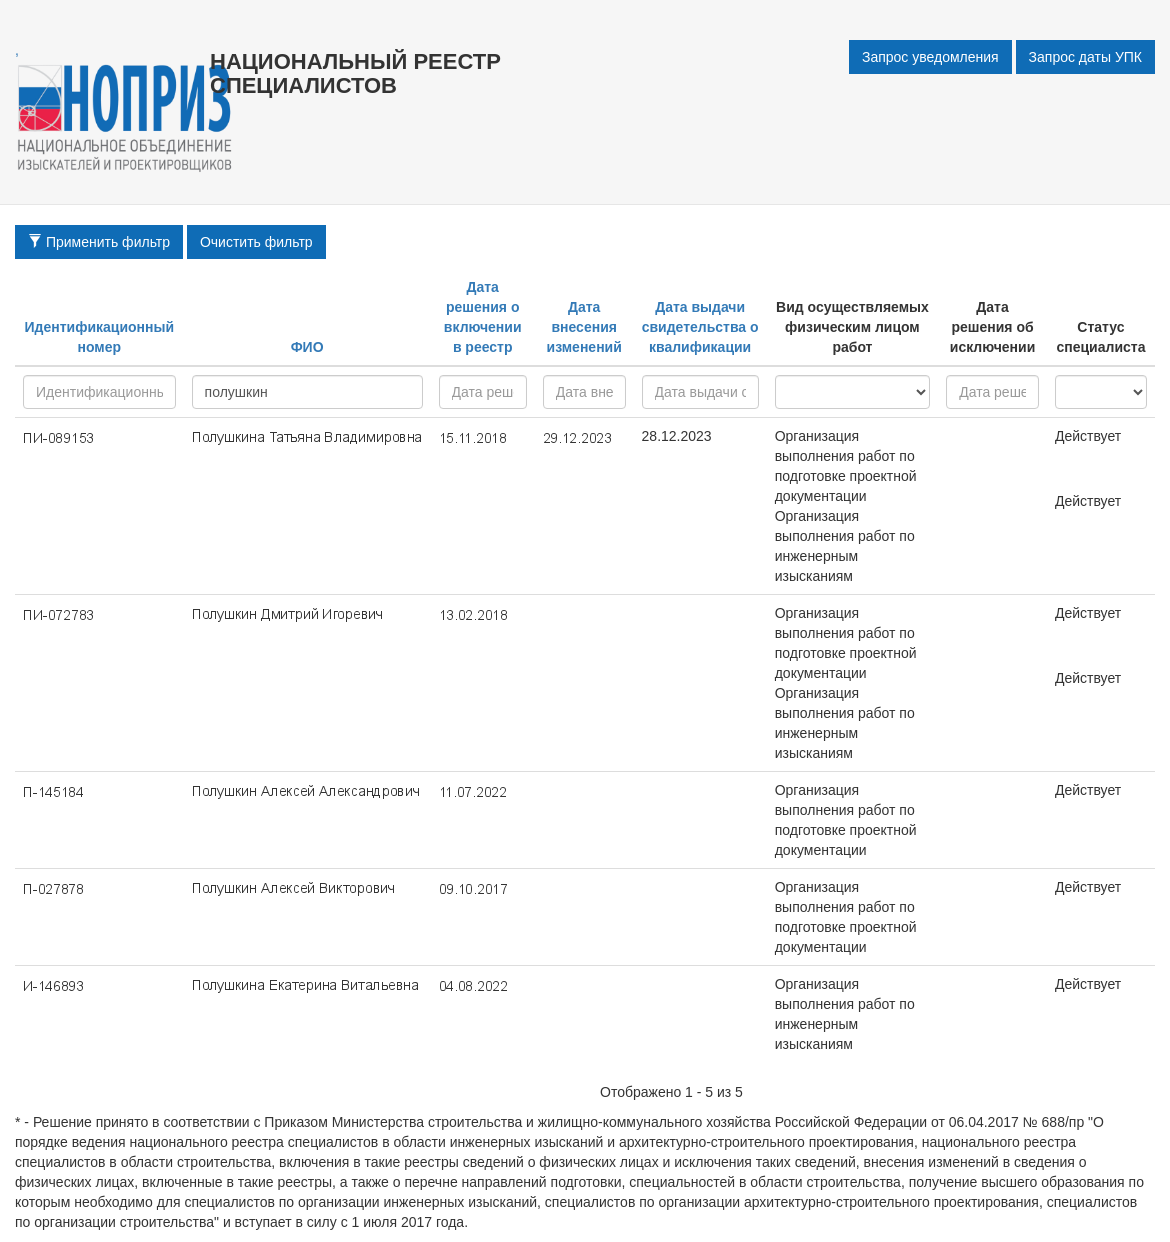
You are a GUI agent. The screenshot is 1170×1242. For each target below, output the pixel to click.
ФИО (307, 347)
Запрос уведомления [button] (930, 57)
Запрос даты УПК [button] (1085, 57)
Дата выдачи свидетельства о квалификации (700, 327)
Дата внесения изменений (584, 327)
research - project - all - (853, 392)
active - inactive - (1101, 392)
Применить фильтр (99, 242)
